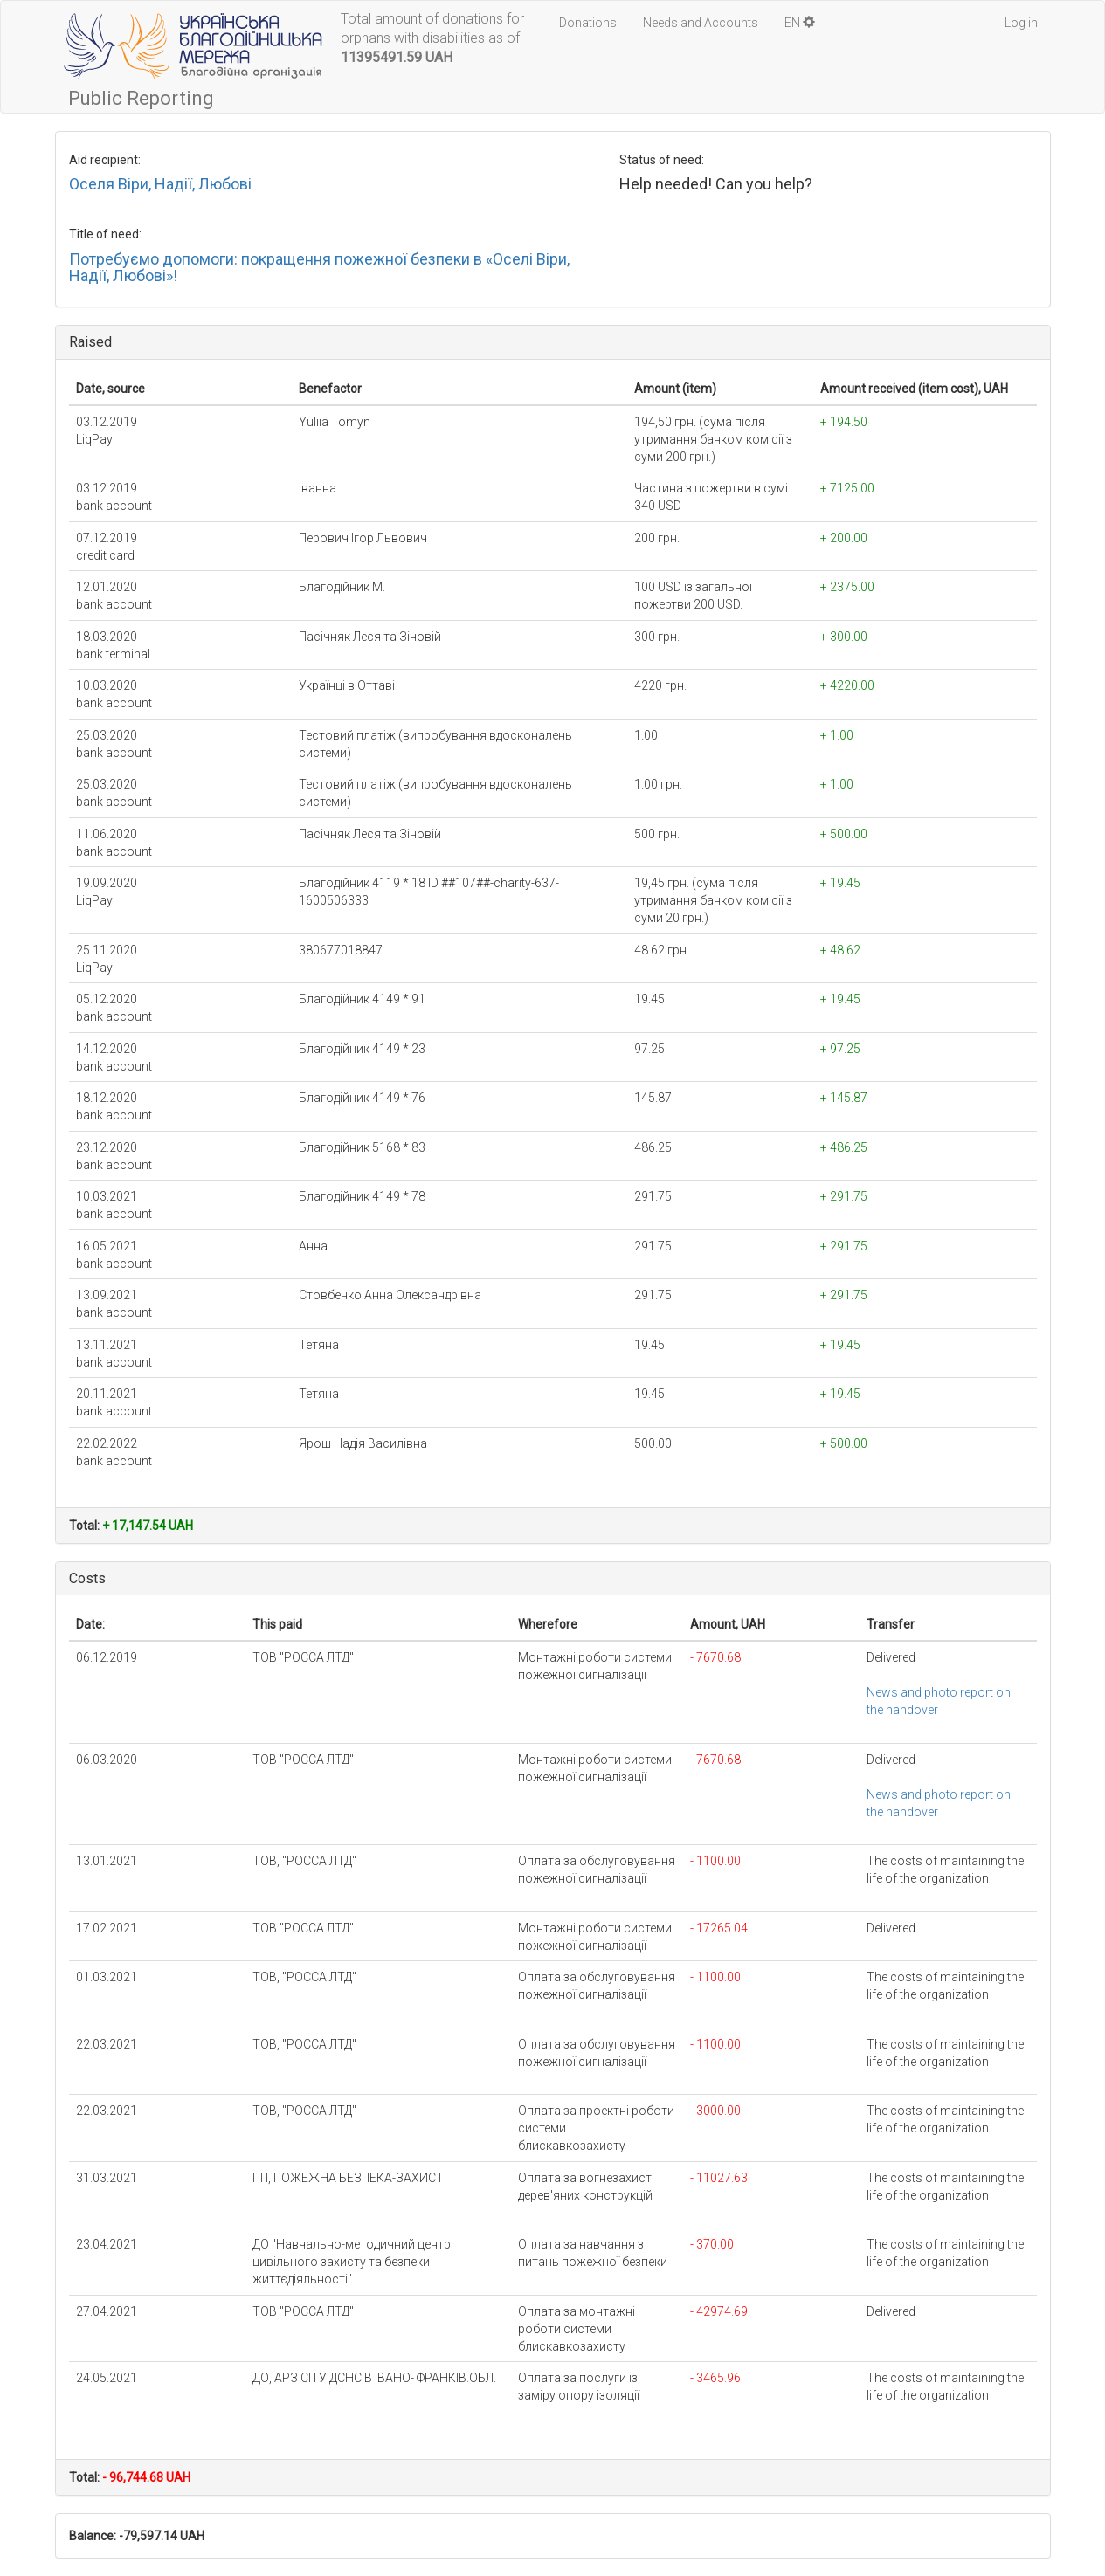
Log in (1021, 23)
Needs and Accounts (700, 23)
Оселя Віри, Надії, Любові (160, 184)
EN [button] (799, 23)
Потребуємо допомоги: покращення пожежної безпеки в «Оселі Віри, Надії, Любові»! (319, 268)
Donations (588, 23)
